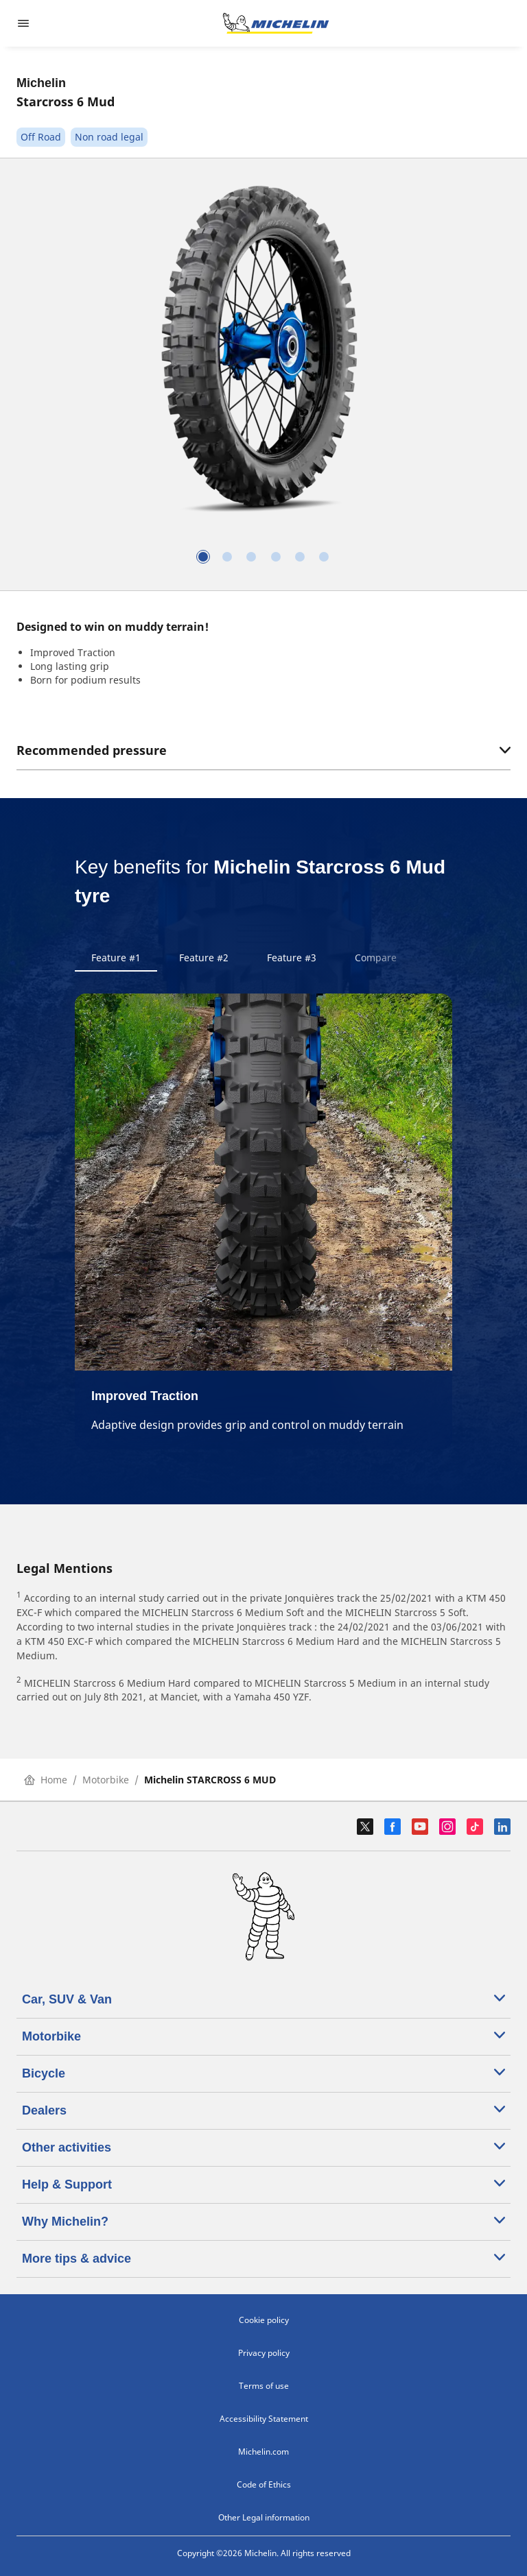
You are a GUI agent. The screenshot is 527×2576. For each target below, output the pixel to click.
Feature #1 (116, 957)
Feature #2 (204, 957)
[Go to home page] (276, 23)
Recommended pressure (263, 750)
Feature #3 (291, 957)
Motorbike (105, 1779)
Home (45, 1779)
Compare (376, 957)
